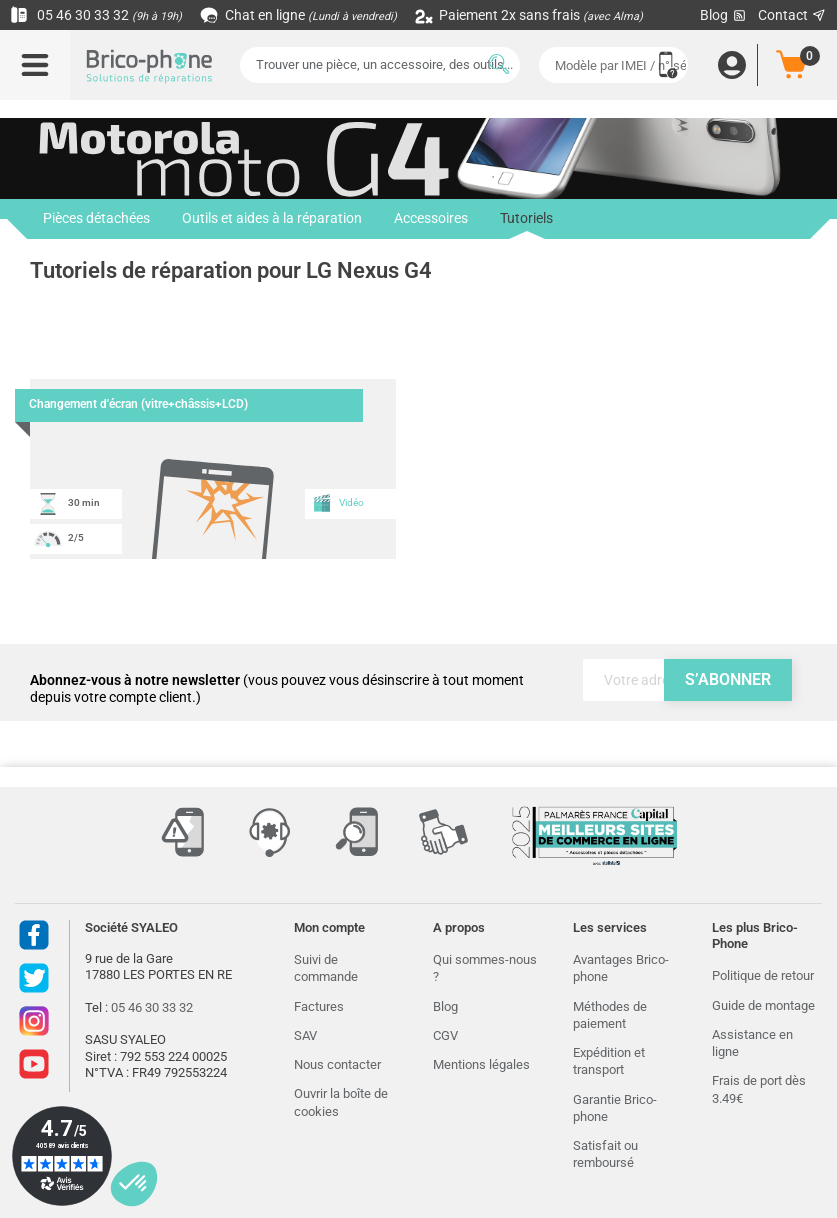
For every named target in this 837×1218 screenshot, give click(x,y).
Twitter (34, 978)
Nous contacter (337, 1064)
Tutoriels (526, 225)
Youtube (34, 1064)
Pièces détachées (96, 219)
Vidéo (338, 503)
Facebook (34, 935)
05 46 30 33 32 (96, 15)
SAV (305, 1035)
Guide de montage (763, 1005)
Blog (724, 15)
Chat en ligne (299, 15)
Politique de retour (763, 975)
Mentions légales (481, 1064)
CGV (445, 1035)
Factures (319, 1006)
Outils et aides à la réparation (272, 219)
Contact (792, 15)
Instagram (34, 1021)
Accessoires (431, 219)
